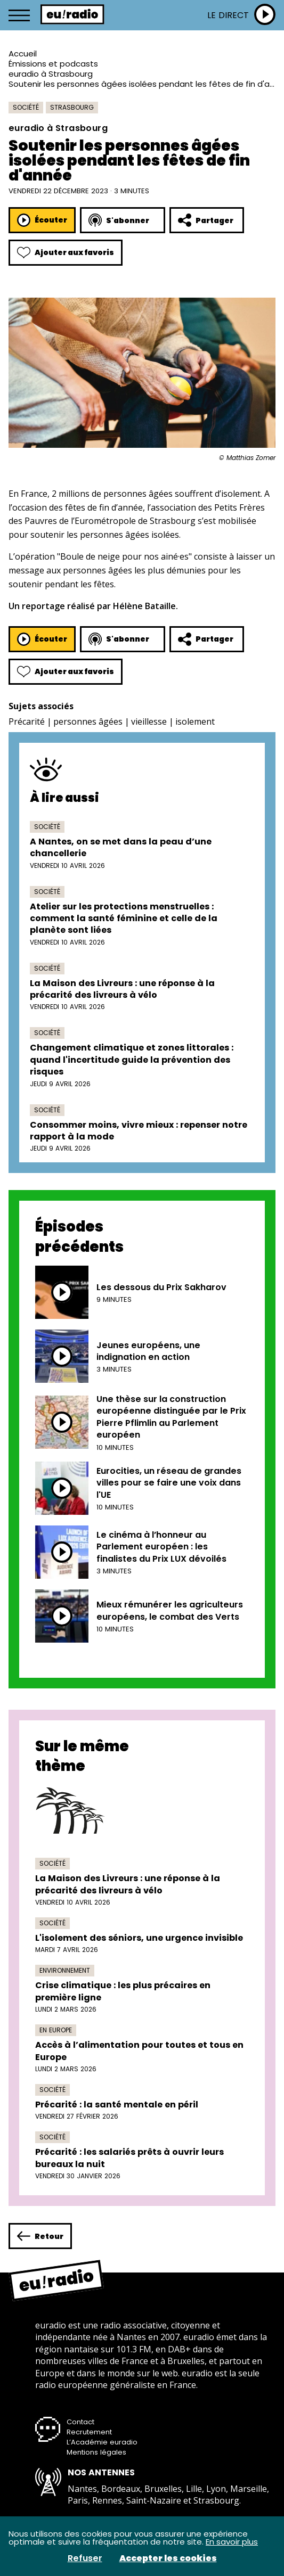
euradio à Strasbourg (51, 73)
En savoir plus (232, 2542)
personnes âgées (88, 721)
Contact (80, 2422)
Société (26, 107)
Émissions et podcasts (53, 63)
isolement (195, 721)
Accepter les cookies (168, 2558)
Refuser (85, 2558)
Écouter (42, 220)
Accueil (23, 53)
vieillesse (149, 721)
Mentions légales (96, 2452)
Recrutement (89, 2432)
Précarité (27, 721)
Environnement (64, 1970)
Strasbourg (72, 107)
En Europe (55, 2029)
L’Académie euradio (102, 2442)
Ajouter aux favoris (65, 252)
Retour (40, 2236)
